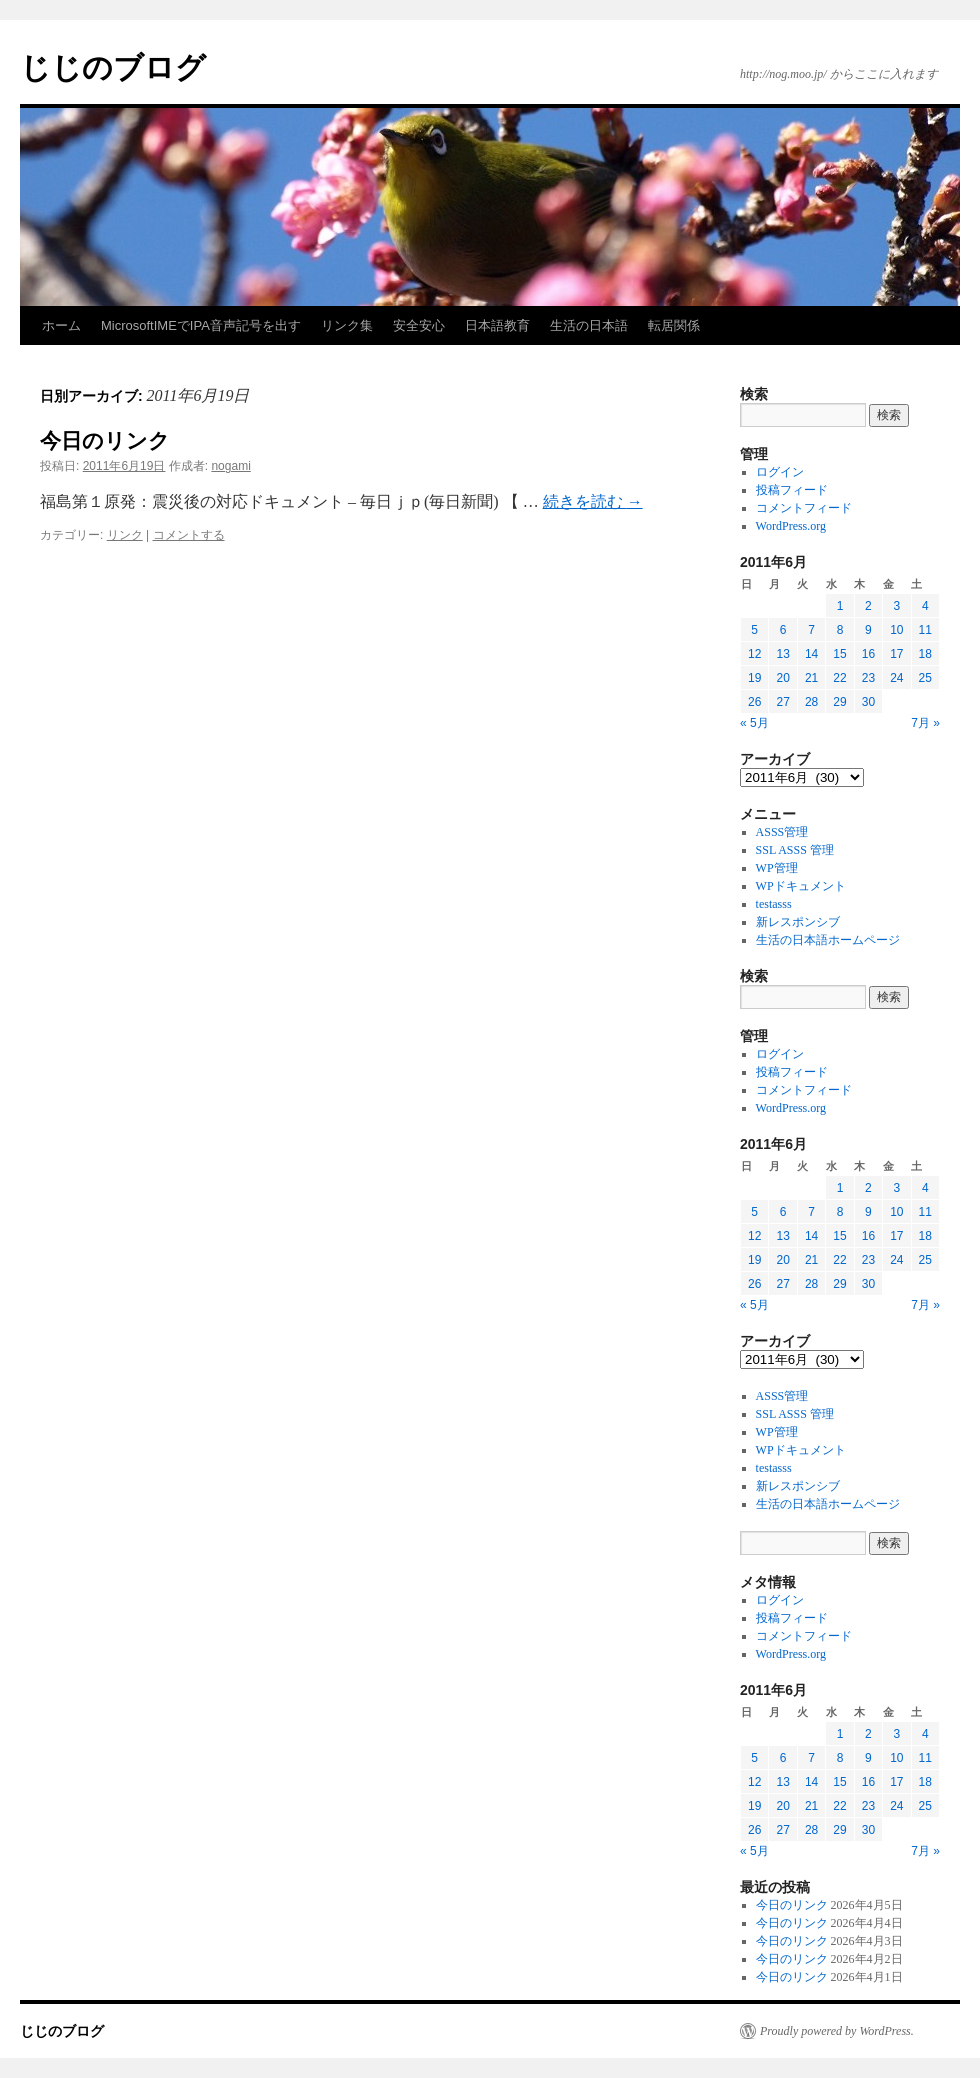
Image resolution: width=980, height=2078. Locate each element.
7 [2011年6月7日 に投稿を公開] (811, 630)
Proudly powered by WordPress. (837, 2031)
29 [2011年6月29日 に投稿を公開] (839, 702)
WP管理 (777, 868)
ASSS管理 (782, 832)
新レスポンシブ (798, 922)
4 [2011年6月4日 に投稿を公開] (925, 606)
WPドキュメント (801, 886)
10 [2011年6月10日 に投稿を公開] (896, 630)
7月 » (925, 723)
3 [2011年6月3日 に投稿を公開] (896, 606)
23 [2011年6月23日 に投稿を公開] (868, 678)
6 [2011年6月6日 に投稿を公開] (783, 630)
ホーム (61, 325)
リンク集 (347, 325)
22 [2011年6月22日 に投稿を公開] (839, 678)
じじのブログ (113, 67)
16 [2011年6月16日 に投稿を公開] (868, 654)
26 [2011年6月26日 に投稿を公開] (754, 702)
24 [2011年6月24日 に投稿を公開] (896, 678)
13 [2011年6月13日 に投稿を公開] (782, 654)
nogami (230, 466)
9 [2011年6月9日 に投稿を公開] (868, 630)
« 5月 (754, 723)
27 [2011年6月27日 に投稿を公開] (782, 702)
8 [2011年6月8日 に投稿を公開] (840, 630)
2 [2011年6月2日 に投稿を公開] (868, 606)
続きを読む (593, 501)
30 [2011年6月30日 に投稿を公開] (868, 702)
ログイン (780, 472)
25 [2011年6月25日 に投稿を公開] (925, 678)
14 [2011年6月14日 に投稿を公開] (811, 654)
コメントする (189, 535)
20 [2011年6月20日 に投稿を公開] (782, 678)
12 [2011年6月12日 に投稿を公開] (754, 654)
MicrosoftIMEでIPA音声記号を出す (201, 325)
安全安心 (419, 325)
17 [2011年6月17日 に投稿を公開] (896, 654)
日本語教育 (497, 325)
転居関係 (674, 325)
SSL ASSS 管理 (795, 850)
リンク (125, 535)
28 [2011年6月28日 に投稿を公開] (811, 702)
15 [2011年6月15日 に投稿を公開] (839, 654)
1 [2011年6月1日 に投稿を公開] (840, 606)
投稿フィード (792, 490)
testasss (774, 904)
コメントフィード (804, 508)
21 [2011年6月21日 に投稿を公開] (811, 678)
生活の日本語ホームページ (828, 940)
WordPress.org (791, 526)
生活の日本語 (589, 325)
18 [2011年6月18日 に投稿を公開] (925, 654)
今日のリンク (105, 440)
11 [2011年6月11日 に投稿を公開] (925, 630)
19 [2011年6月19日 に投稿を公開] (754, 678)
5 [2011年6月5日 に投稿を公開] (754, 630)
